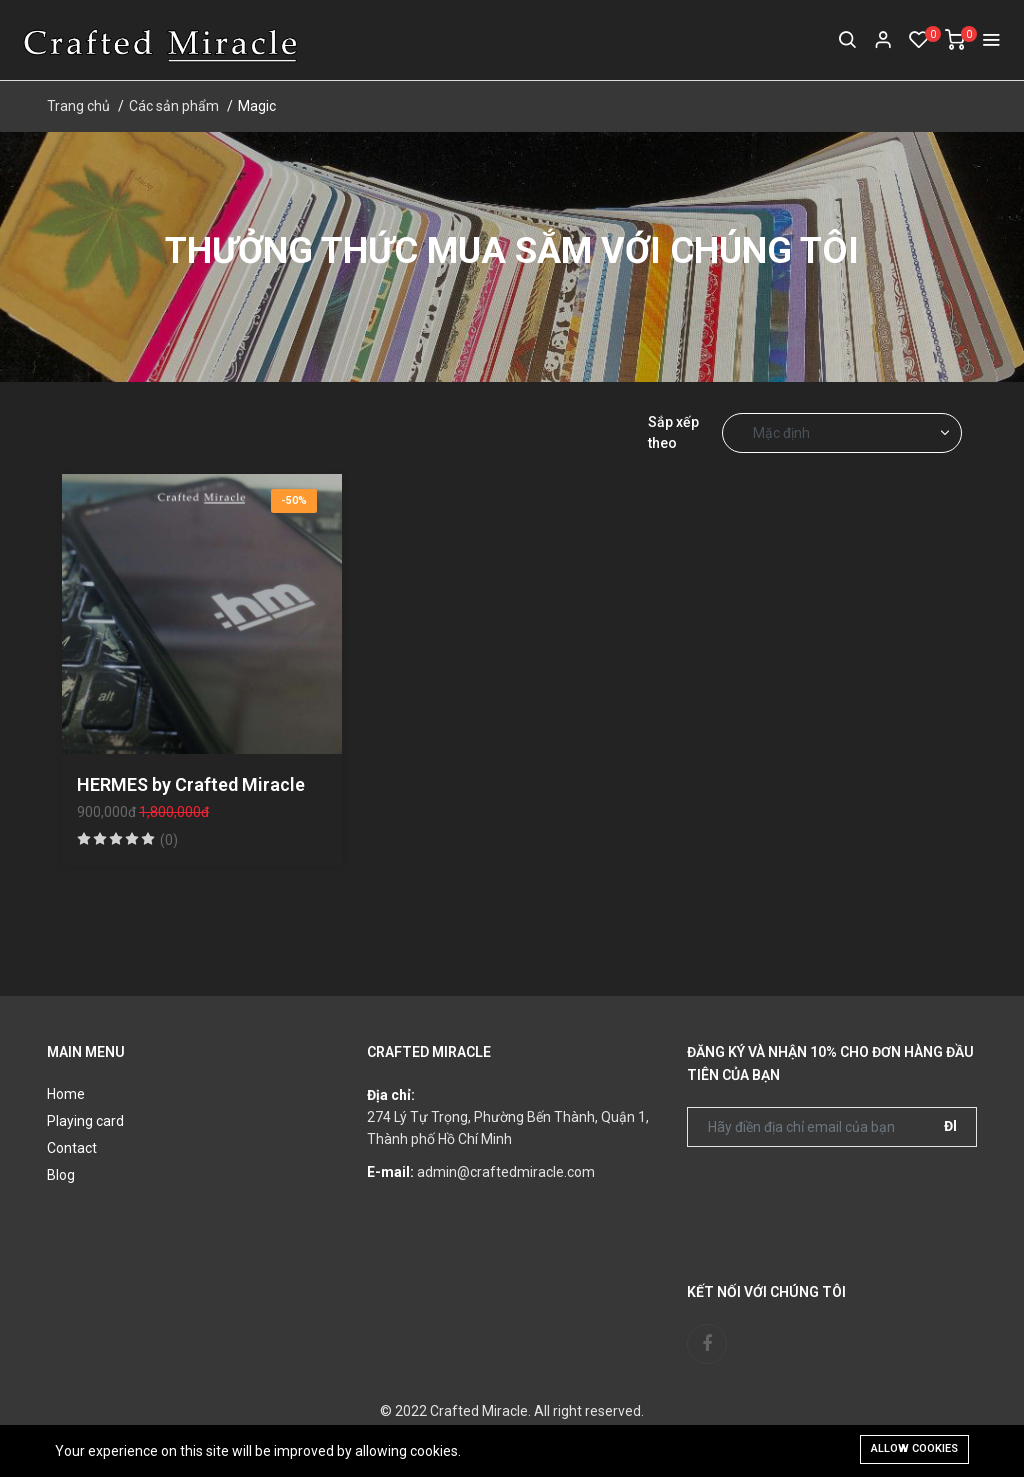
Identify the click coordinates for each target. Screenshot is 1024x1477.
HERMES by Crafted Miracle (191, 784)
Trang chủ (78, 106)
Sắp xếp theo (673, 432)
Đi (950, 1126)
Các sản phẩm (174, 106)
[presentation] (839, 1201)
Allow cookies (914, 1448)
